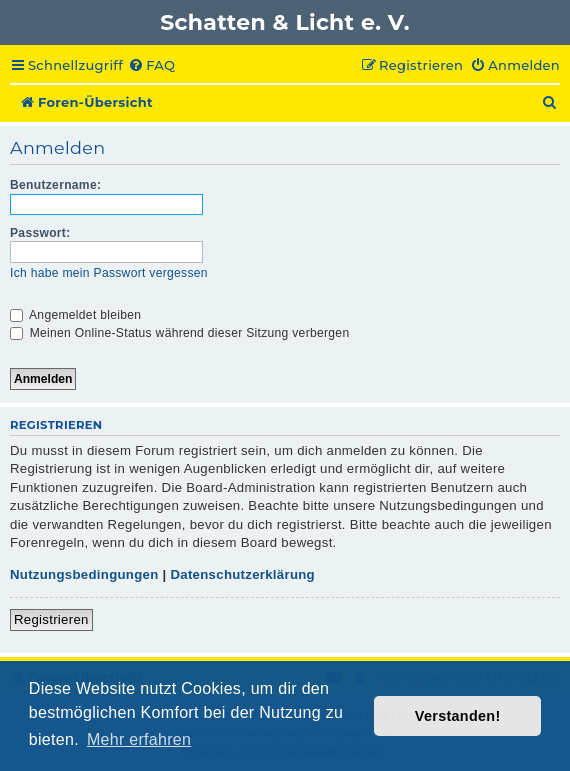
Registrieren (51, 619)
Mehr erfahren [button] (139, 739)
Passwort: (40, 233)
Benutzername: (55, 185)
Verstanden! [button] (458, 716)
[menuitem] (151, 66)
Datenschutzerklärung (242, 574)
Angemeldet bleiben (75, 315)
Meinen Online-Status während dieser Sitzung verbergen (179, 333)
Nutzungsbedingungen (84, 574)
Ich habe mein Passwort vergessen (109, 273)
